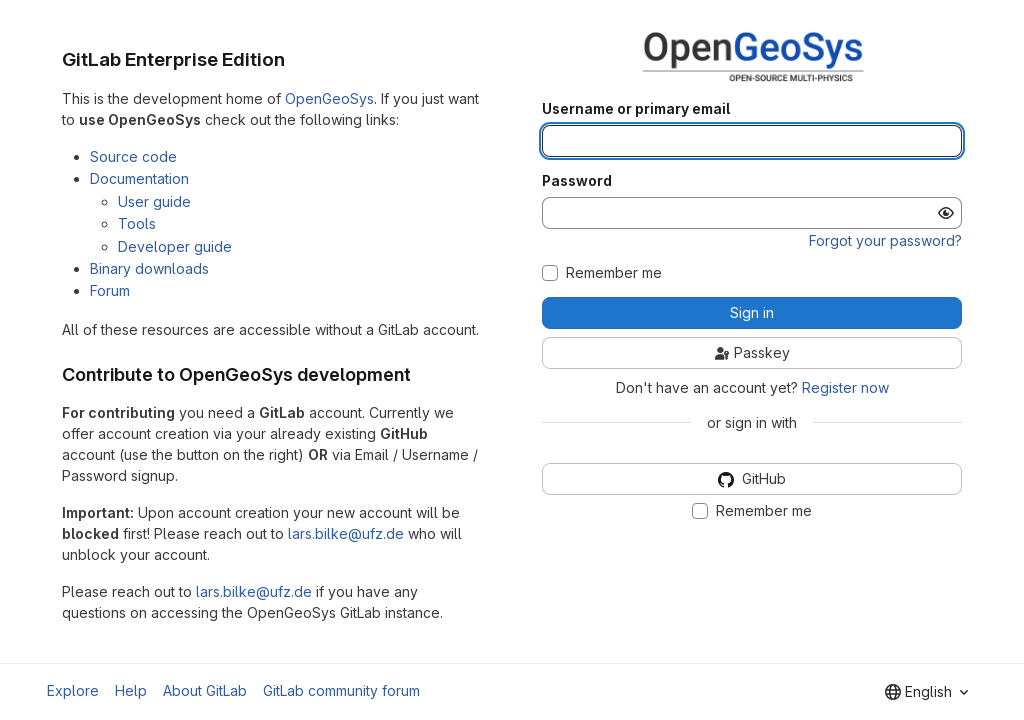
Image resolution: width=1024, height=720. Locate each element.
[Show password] (946, 213)
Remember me (614, 273)
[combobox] (926, 692)
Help (131, 690)
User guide (154, 201)
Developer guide (175, 246)
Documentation (139, 178)
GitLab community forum (341, 690)
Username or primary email (636, 109)
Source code (133, 156)
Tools (137, 223)
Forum (110, 290)
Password (577, 181)
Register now (845, 387)
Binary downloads (149, 268)
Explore (73, 690)
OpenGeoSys (329, 98)
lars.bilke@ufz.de (346, 533)
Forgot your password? (885, 240)
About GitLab (205, 690)
